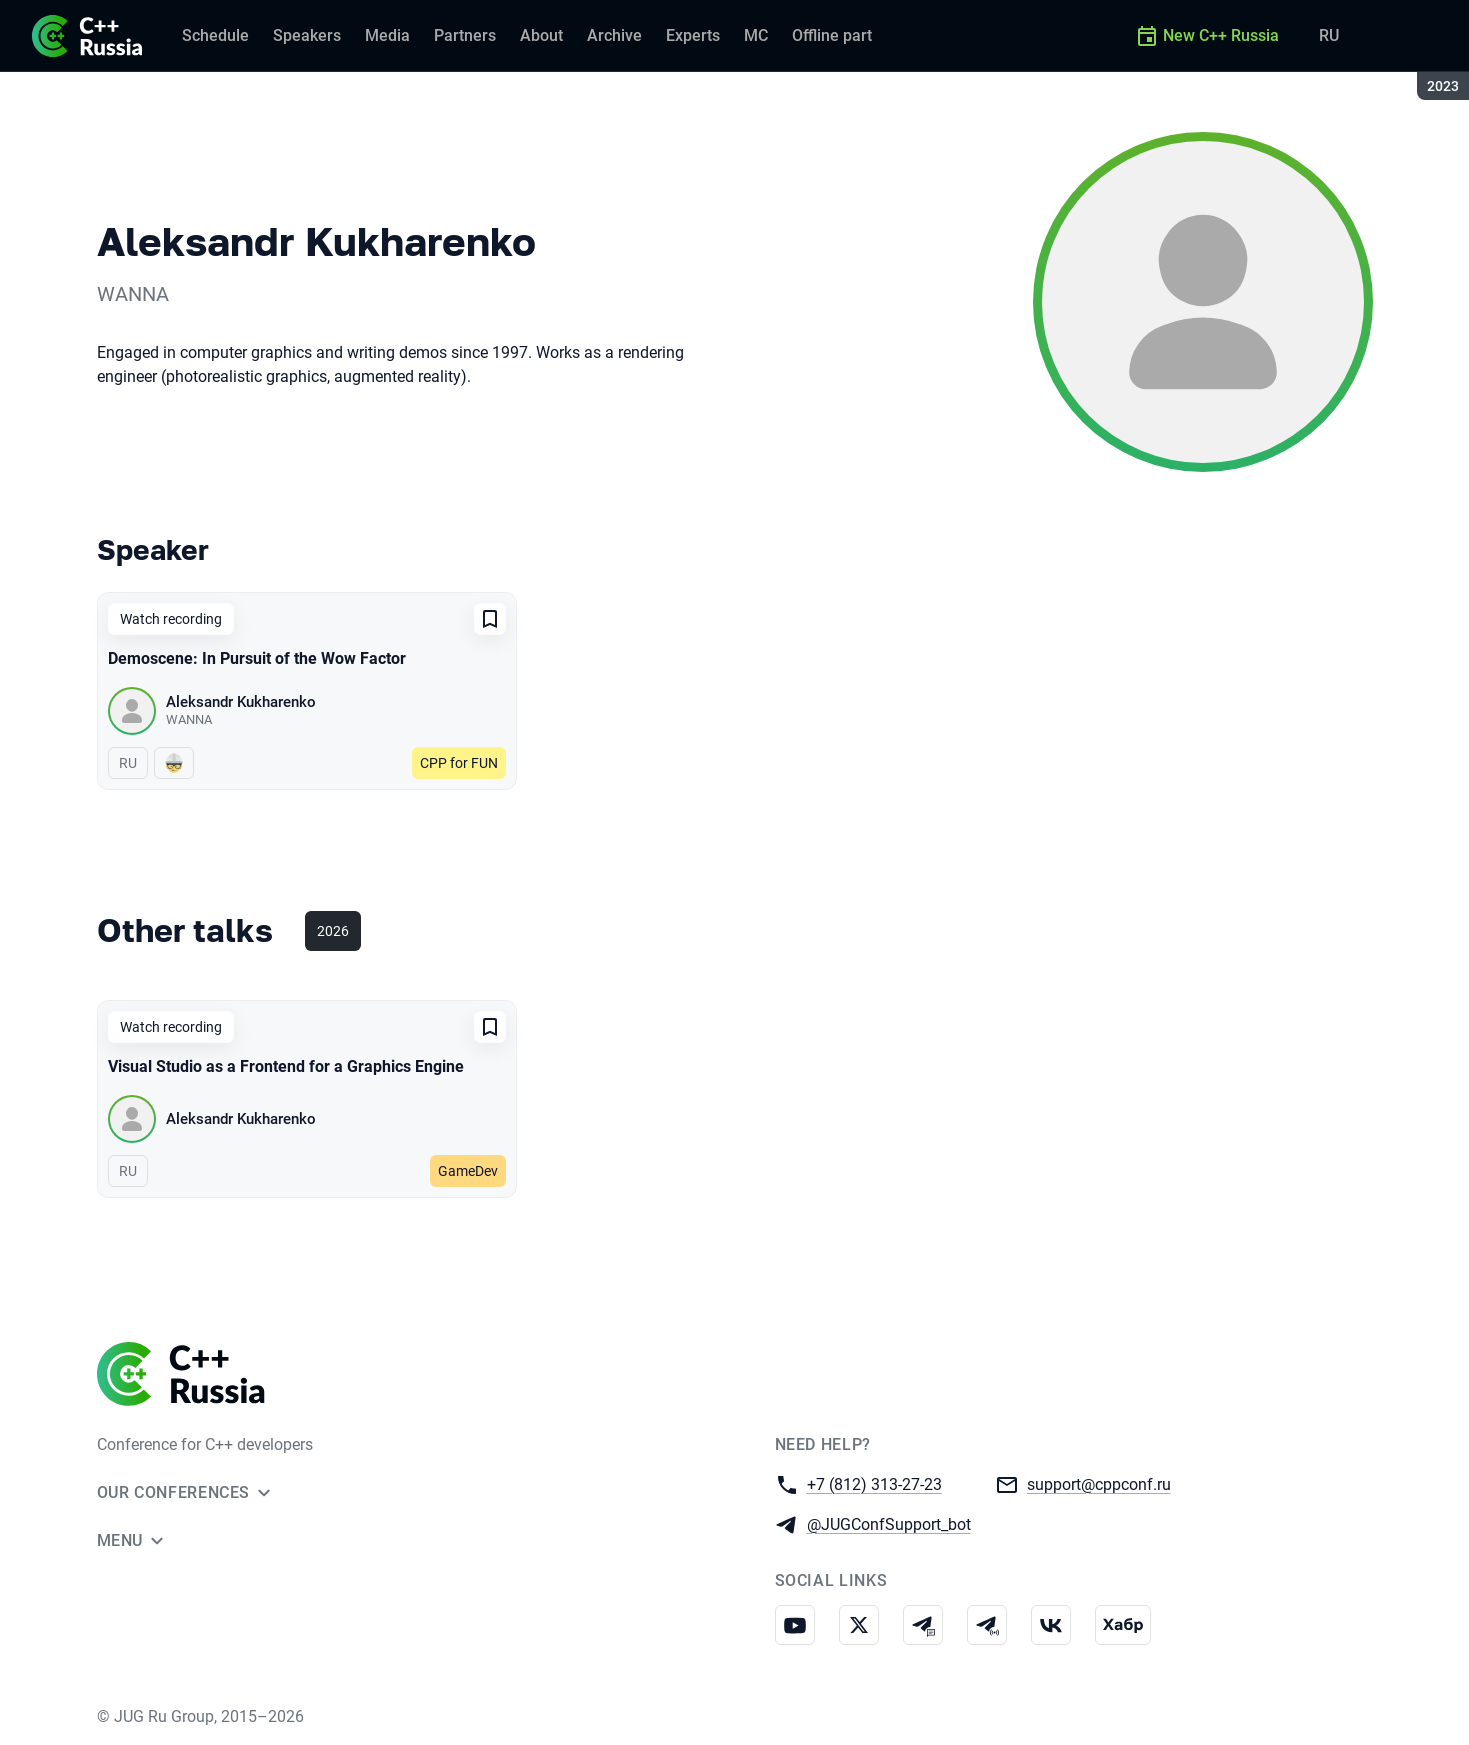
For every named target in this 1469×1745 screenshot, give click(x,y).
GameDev (468, 1171)
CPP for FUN (459, 763)
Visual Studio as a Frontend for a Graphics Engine (286, 1066)
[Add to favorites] (490, 619)
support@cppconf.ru (1099, 1483)
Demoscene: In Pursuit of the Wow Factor (257, 658)
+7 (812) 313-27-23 (874, 1483)
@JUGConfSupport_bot (889, 1523)
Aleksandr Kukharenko (241, 702)
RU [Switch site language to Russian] (1329, 35)
